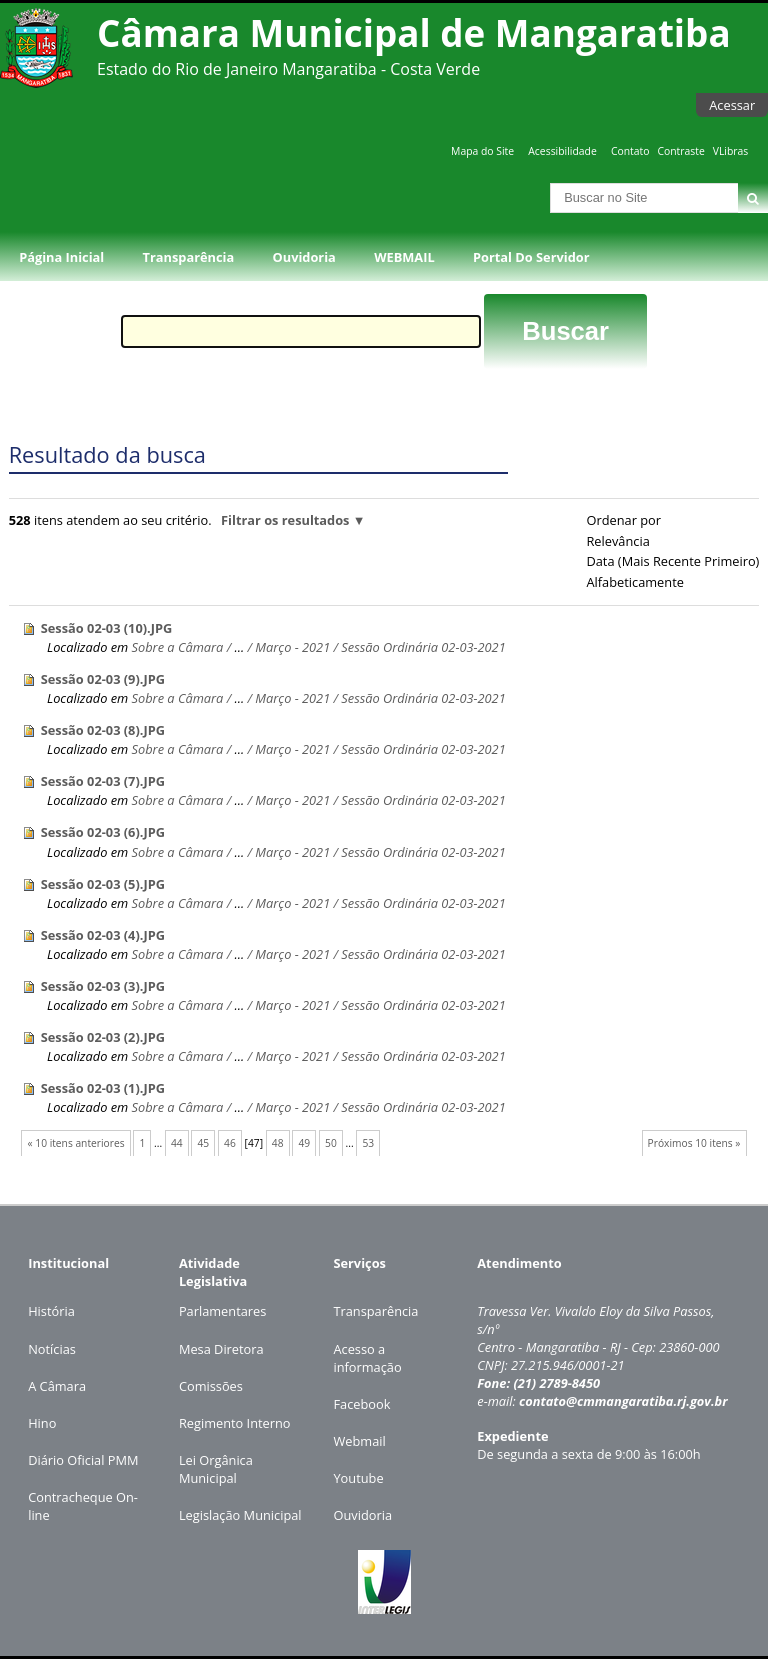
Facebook (361, 1404)
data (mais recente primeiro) (672, 561)
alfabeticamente (634, 582)
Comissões (211, 1386)
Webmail (359, 1441)
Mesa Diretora (221, 1349)
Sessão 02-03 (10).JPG (107, 628)
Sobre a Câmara (178, 647)
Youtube (358, 1478)
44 (177, 1143)
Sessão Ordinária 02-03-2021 (423, 647)
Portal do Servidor (531, 257)
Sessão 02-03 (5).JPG (103, 884)
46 (230, 1143)
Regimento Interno (235, 1423)
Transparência (189, 257)
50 (331, 1143)
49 (304, 1143)
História (51, 1311)
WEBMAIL (404, 257)
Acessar (732, 105)
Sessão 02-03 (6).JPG (103, 832)
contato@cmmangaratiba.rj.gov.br (623, 1401)
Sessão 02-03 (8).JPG (103, 730)
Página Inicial (61, 257)
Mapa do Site (482, 151)
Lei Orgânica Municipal (216, 1469)
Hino (42, 1423)
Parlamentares (222, 1311)
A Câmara (57, 1386)
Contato (630, 151)
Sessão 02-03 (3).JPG (103, 986)
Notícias (52, 1349)
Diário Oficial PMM (83, 1460)
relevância (617, 541)
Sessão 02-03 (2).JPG (103, 1037)
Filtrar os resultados (285, 520)
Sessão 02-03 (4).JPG (103, 935)
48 (278, 1143)
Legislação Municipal (240, 1515)
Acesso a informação (367, 1358)
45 (204, 1143)
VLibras (731, 151)
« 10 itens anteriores (76, 1143)
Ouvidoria (304, 257)
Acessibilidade (562, 151)
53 (368, 1143)
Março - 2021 (292, 647)
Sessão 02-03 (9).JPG (103, 679)
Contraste (680, 151)
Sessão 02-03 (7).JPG (103, 781)
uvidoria (367, 1515)
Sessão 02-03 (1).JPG (103, 1088)
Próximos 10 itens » (694, 1143)
